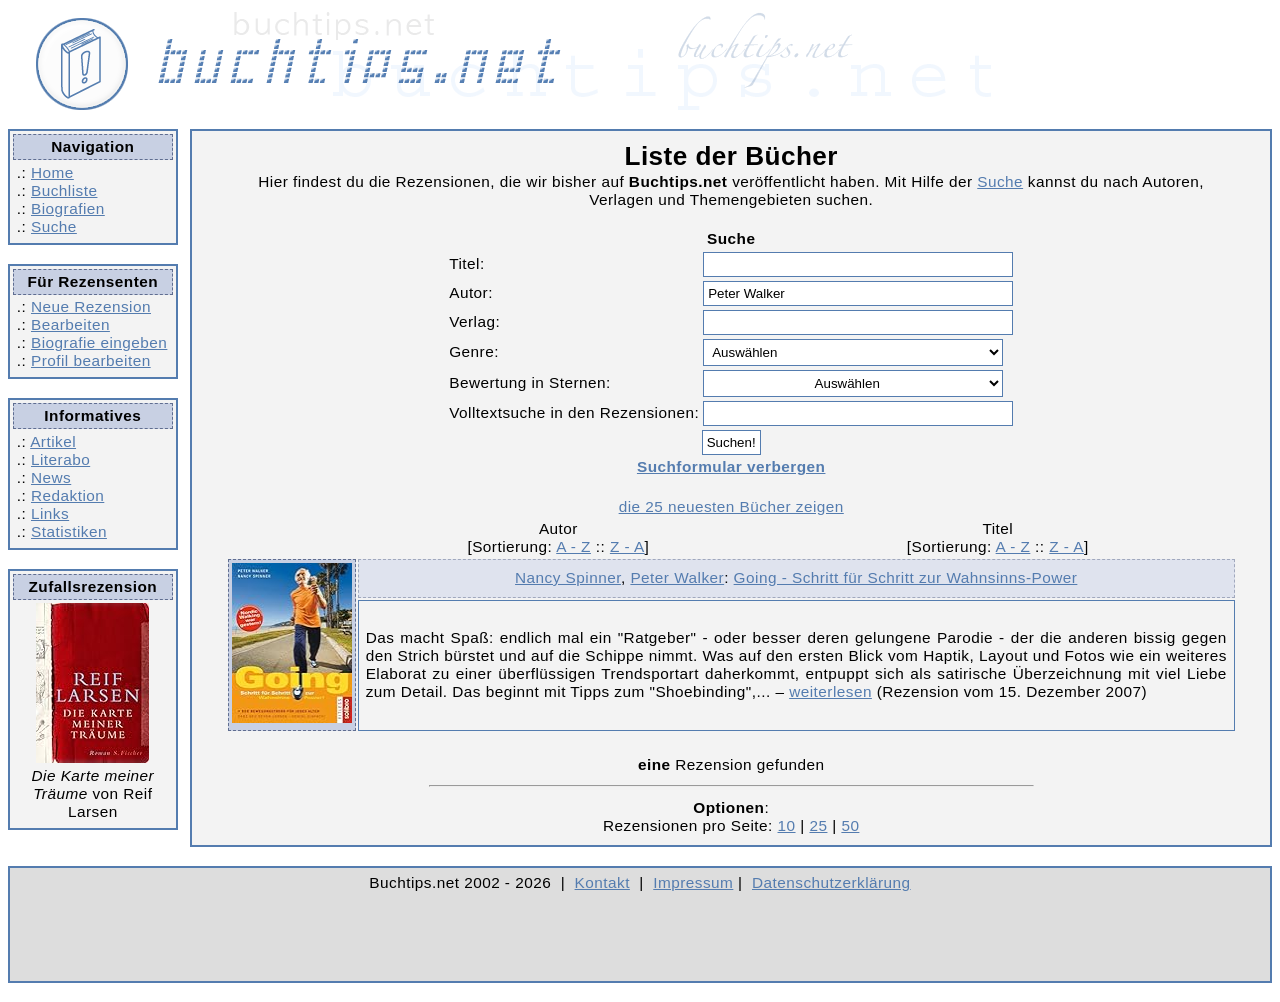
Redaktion (67, 495)
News (51, 477)
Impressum (693, 882)
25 (818, 825)
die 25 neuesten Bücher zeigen (731, 506)
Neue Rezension (91, 306)
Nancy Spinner (568, 577)
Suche (54, 226)
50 (850, 825)
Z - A (627, 546)
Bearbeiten (70, 324)
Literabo (60, 459)
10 (787, 825)
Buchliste (64, 190)
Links (50, 513)
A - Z (573, 546)
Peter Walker (677, 577)
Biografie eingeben (99, 342)
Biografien (68, 208)
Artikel (53, 441)
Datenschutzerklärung (831, 882)
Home (52, 172)
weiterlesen (830, 691)
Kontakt (602, 882)
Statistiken (69, 531)
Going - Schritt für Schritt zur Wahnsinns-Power (906, 577)
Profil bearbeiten (91, 360)
